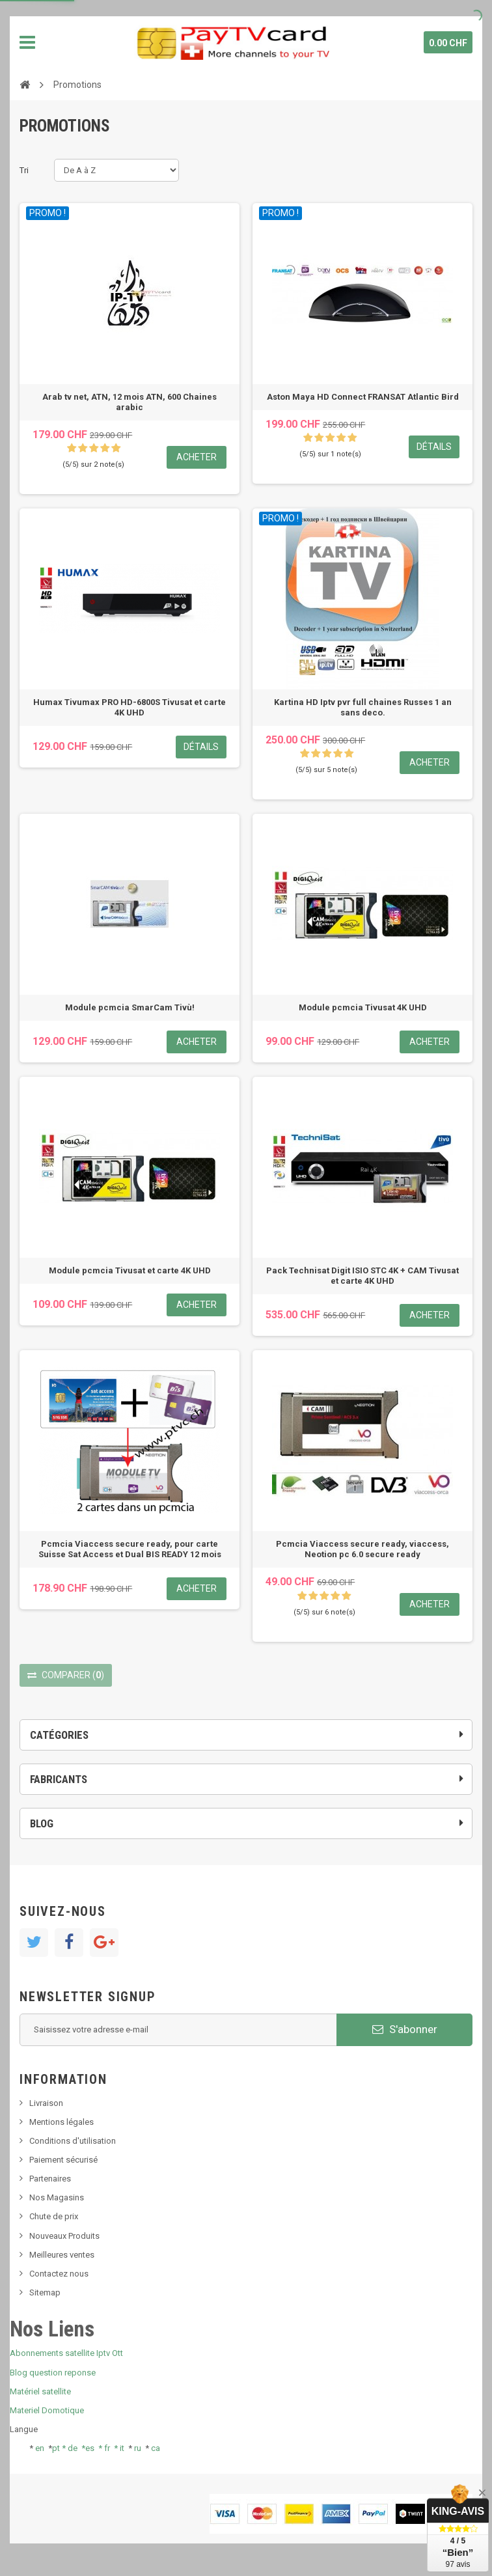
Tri (24, 170)
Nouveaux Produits (64, 2236)
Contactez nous (59, 2273)
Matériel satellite (40, 2391)
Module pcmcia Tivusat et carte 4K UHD (130, 1270)
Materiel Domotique (47, 2410)
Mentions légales (61, 2122)
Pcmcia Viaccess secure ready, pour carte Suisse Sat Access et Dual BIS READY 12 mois (129, 1549)
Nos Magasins (56, 2197)
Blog (41, 1823)
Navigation (27, 42)
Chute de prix (53, 2216)
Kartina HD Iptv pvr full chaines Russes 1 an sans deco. (363, 707)
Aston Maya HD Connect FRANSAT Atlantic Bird (363, 397)
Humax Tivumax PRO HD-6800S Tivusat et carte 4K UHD (129, 707)
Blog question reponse (53, 2372)
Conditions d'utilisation (72, 2141)
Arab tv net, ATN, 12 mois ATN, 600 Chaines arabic (129, 402)
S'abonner (404, 2029)
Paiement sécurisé (63, 2160)
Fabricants (58, 1779)
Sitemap (45, 2292)
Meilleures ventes (61, 2255)
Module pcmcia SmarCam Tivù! (130, 1007)
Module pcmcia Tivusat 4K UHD (363, 1007)
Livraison (46, 2103)
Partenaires (50, 2178)
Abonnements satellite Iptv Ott (66, 2353)
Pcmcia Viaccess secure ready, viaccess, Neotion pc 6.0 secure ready (362, 1549)
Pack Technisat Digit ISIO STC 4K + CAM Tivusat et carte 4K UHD (362, 1276)
